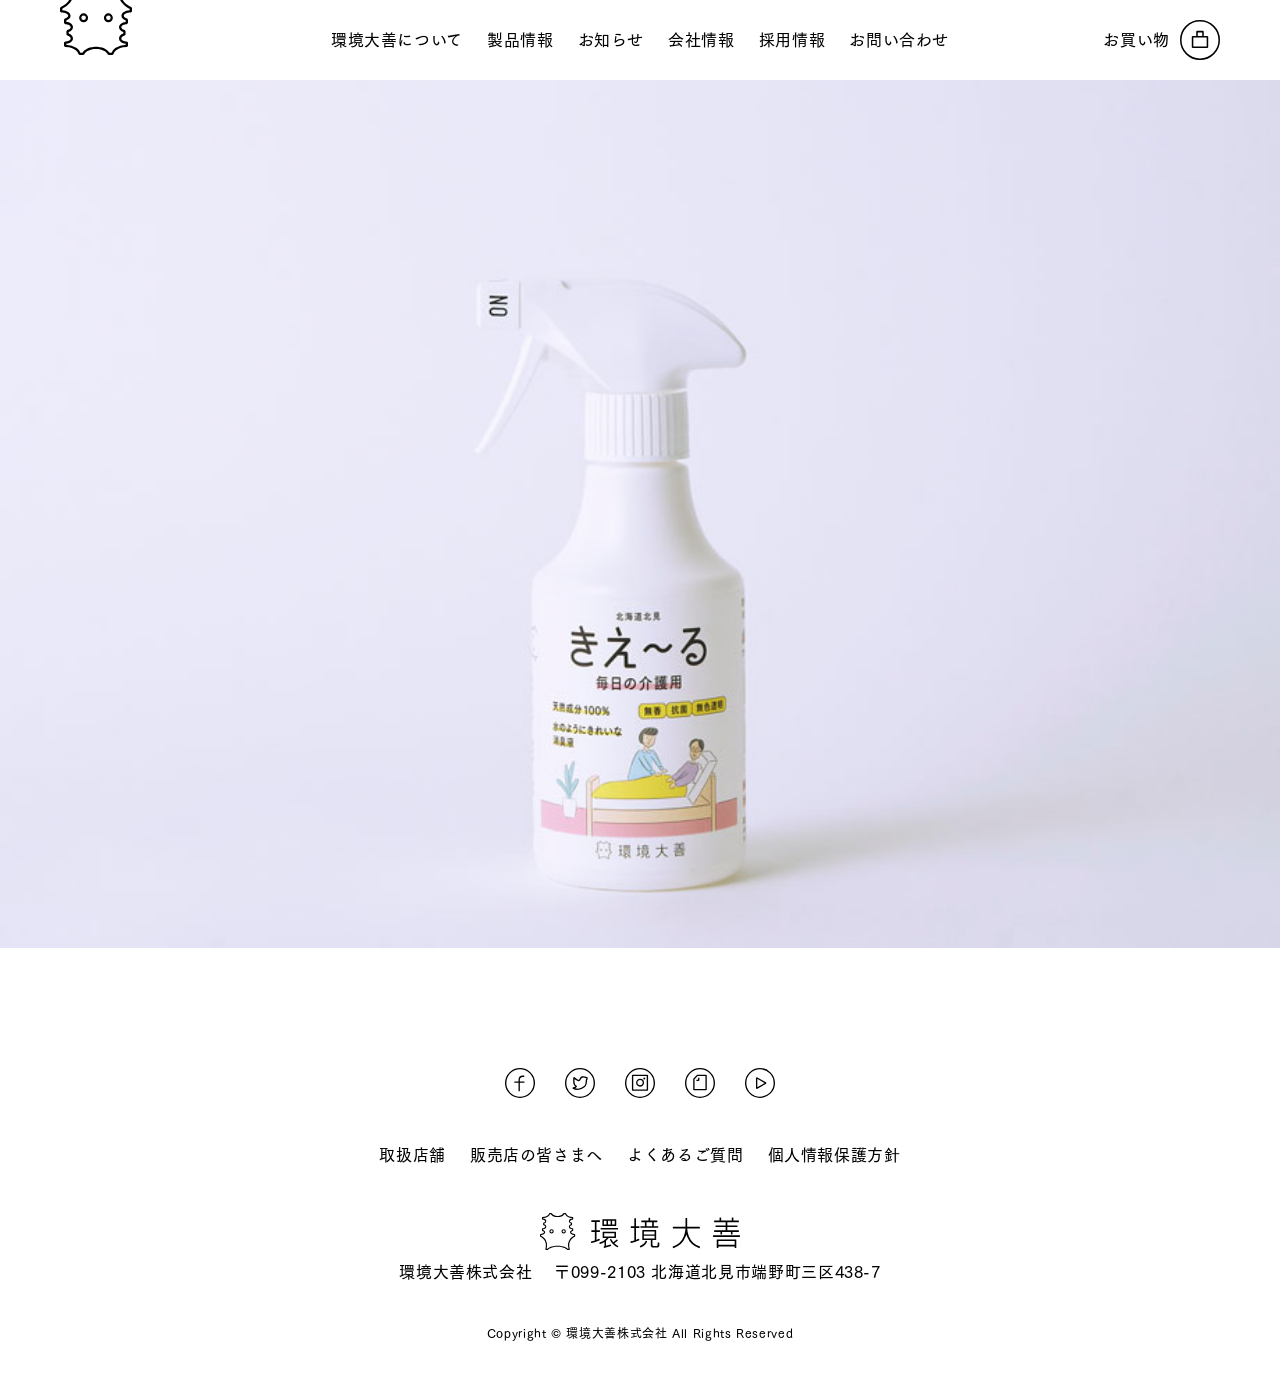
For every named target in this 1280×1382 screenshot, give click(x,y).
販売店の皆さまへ (536, 1155)
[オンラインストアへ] (1161, 40)
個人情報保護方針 (834, 1155)
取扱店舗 (412, 1155)
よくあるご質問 (685, 1155)
